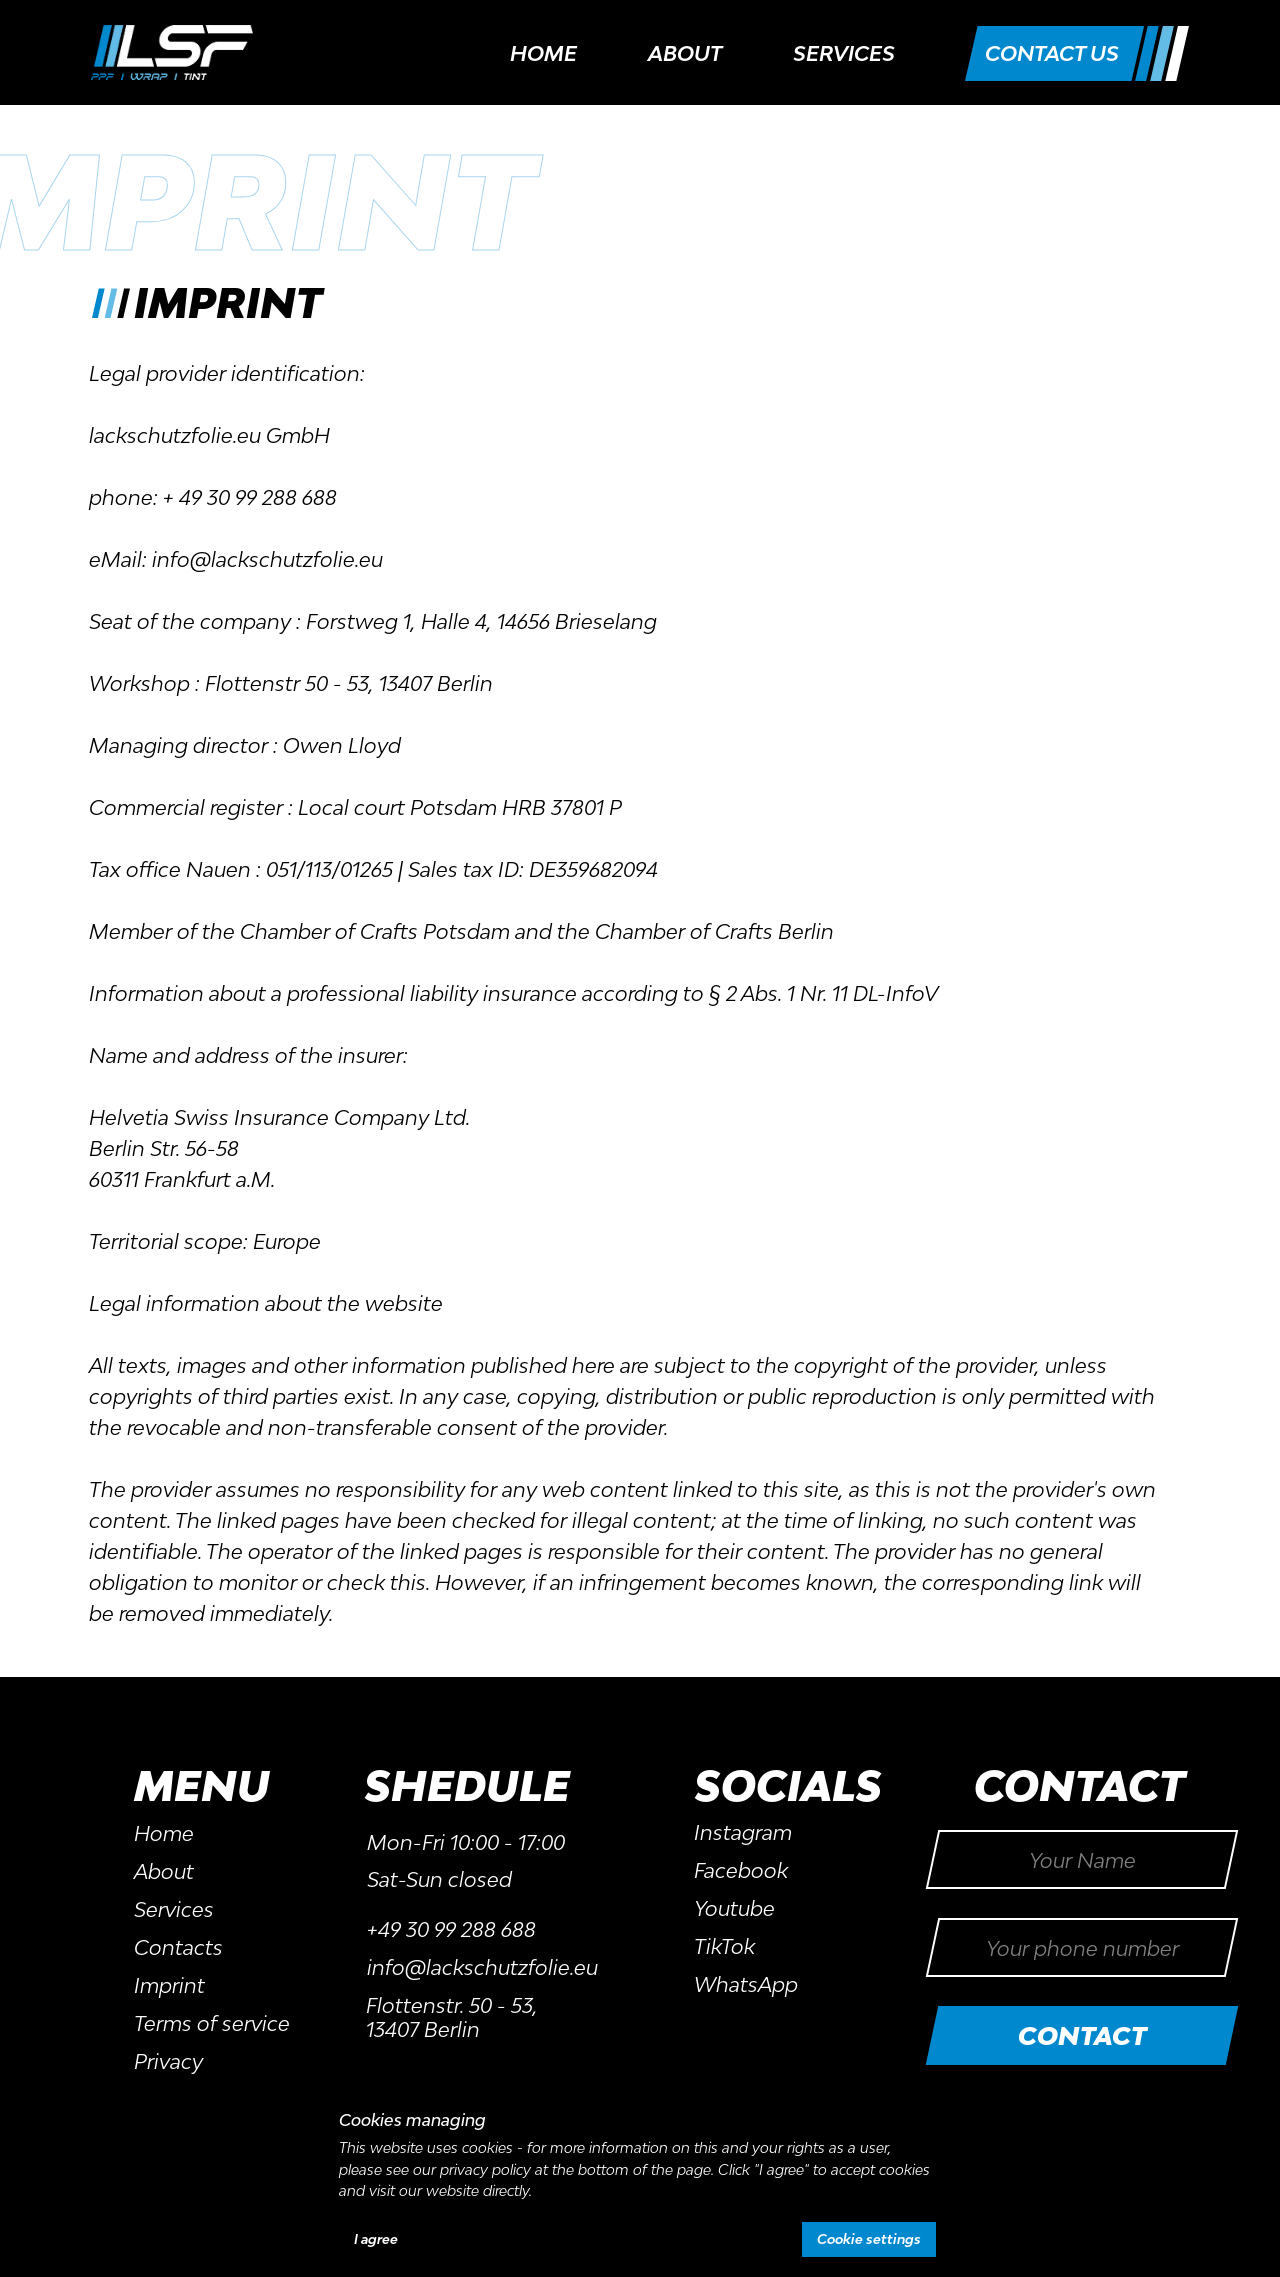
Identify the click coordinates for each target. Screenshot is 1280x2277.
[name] (1082, 1859)
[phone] (1082, 1947)
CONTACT (1082, 2035)
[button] (1051, 53)
